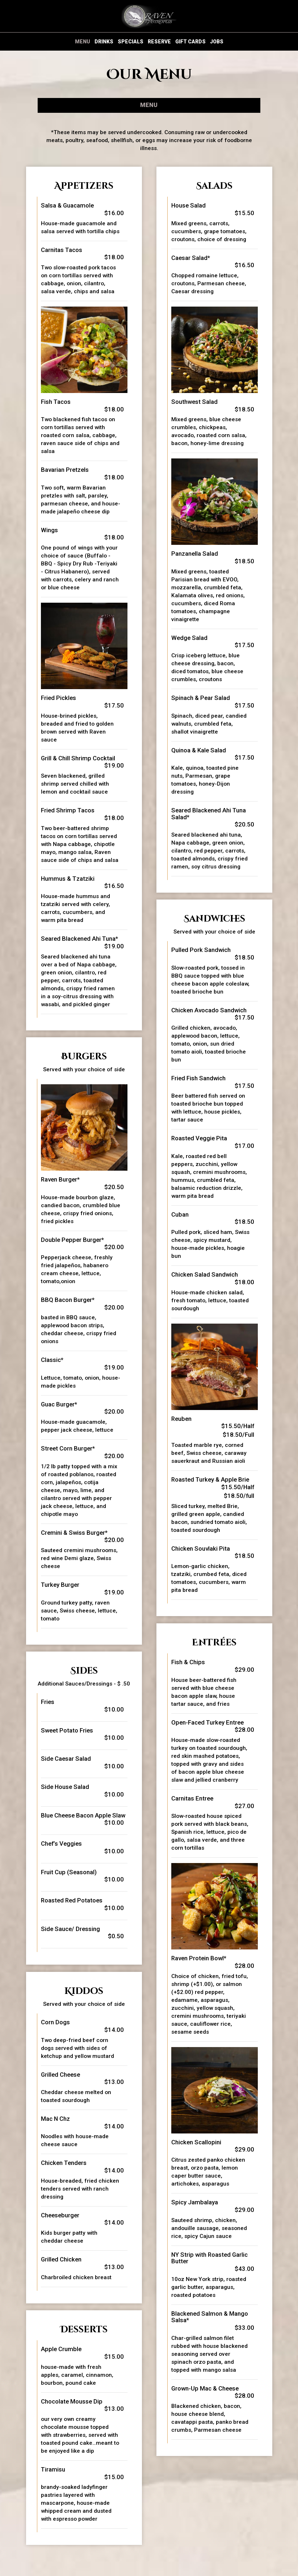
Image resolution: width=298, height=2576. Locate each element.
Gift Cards (190, 41)
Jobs (216, 41)
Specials (130, 41)
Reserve (159, 41)
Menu (82, 41)
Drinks (104, 41)
